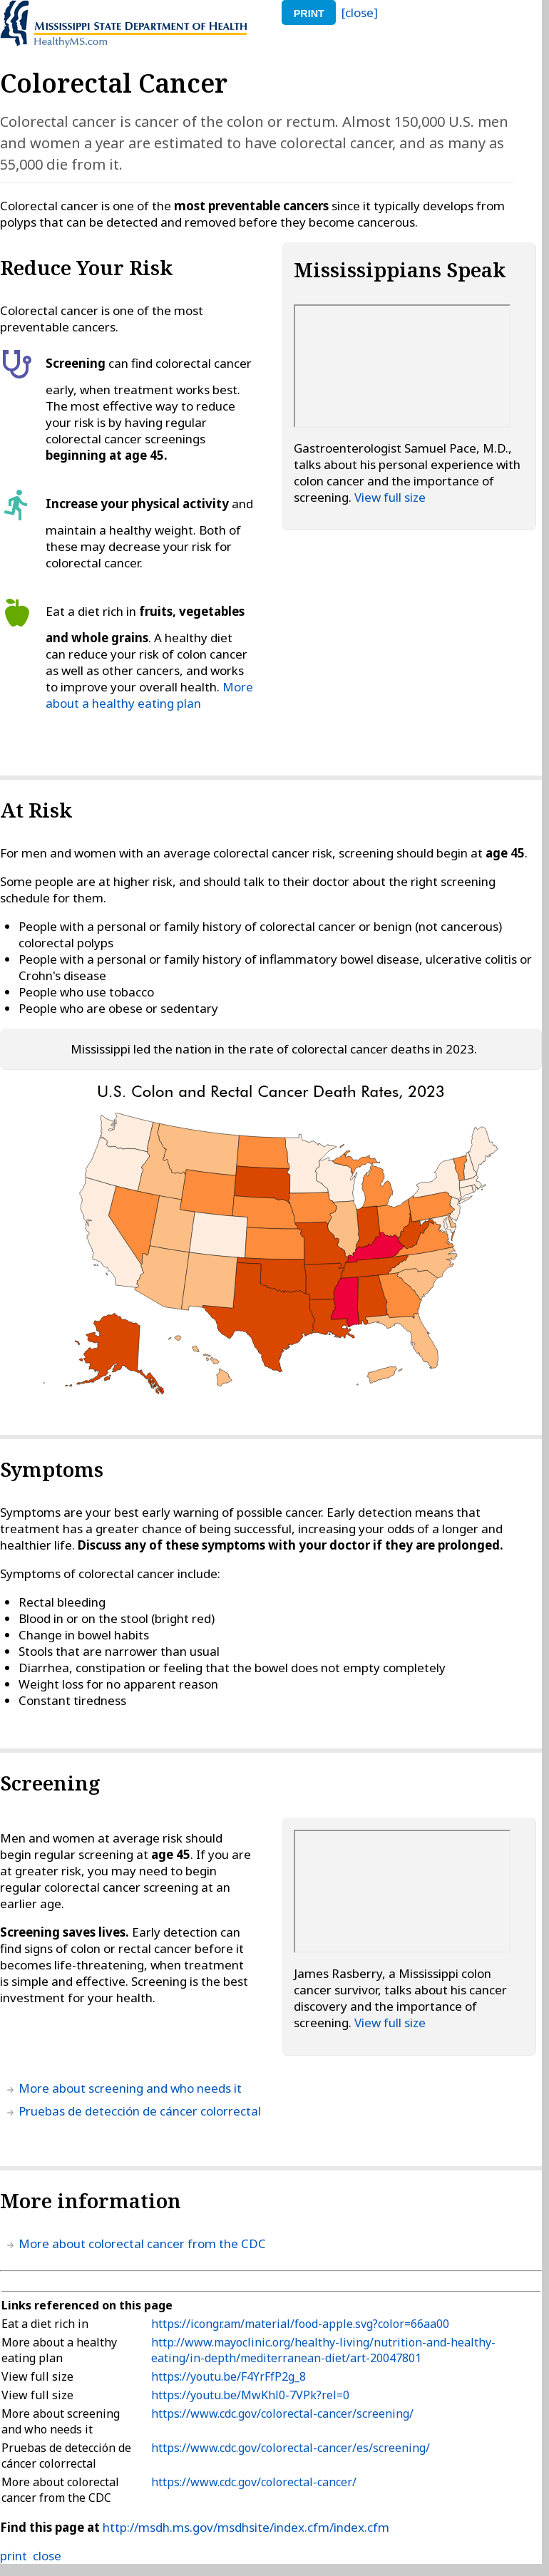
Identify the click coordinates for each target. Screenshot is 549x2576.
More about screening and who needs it (130, 2088)
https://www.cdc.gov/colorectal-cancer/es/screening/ (290, 2448)
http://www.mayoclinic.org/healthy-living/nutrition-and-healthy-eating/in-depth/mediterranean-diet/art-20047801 (323, 2350)
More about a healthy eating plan (149, 695)
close (47, 2555)
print (309, 13)
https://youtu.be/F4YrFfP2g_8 (228, 2376)
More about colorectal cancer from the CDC (142, 2243)
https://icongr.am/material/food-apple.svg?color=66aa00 (300, 2324)
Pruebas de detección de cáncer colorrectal (140, 2111)
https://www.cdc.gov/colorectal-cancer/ (253, 2482)
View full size (390, 497)
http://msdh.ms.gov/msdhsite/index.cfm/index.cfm (246, 2527)
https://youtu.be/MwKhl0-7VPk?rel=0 (250, 2395)
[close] (360, 12)
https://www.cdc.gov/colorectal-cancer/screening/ (282, 2413)
